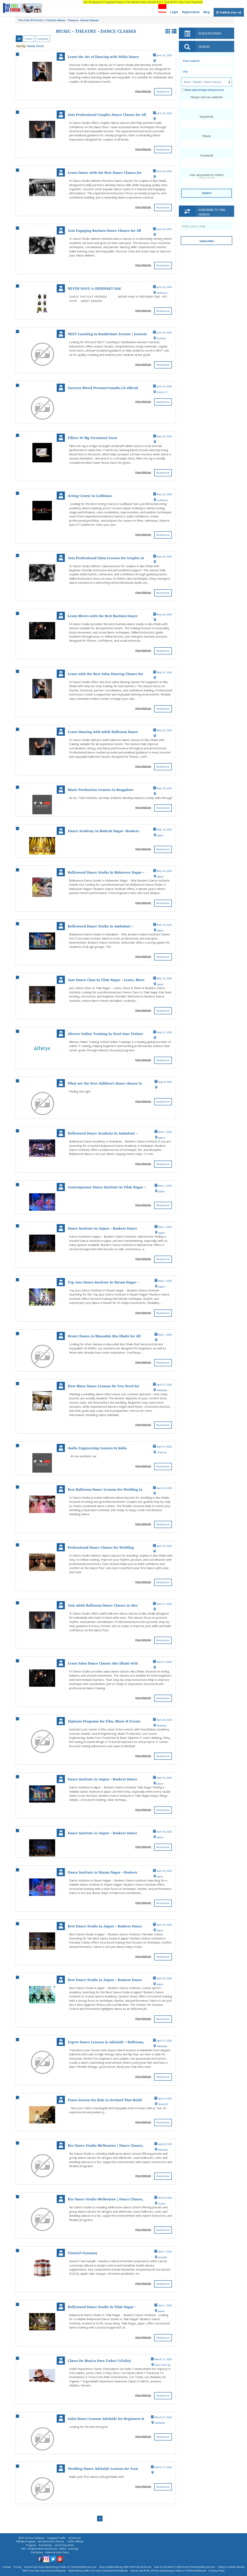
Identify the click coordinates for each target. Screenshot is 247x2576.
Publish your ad (228, 12)
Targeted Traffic (56, 2538)
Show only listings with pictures (202, 90)
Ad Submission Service (50, 2541)
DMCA (62, 2548)
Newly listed (35, 46)
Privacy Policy (217, 2570)
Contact (6, 2567)
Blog (207, 12)
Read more (163, 91)
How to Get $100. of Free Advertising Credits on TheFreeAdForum (168, 2570)
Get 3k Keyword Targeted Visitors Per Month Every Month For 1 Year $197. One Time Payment (143, 2)
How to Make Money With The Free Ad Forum (125, 2567)
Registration (191, 12)
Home (162, 12)
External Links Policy (57, 2552)
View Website (143, 91)
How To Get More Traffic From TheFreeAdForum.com (184, 2567)
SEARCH (206, 193)
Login (174, 12)
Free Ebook (45, 2545)
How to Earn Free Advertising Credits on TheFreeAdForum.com (60, 2567)
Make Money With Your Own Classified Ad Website (98, 2570)
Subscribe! (206, 241)
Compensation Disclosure (42, 2548)
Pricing (17, 2567)
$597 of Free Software (32, 2538)
